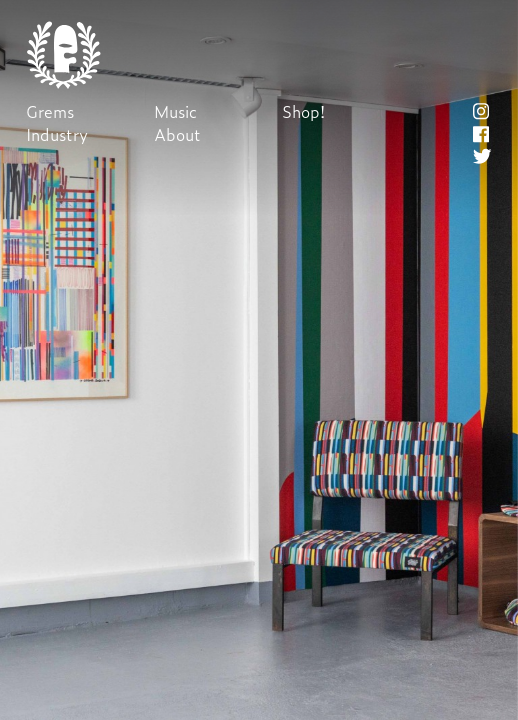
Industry (57, 134)
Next (258, 360)
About (177, 134)
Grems (50, 111)
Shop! (303, 111)
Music (175, 111)
